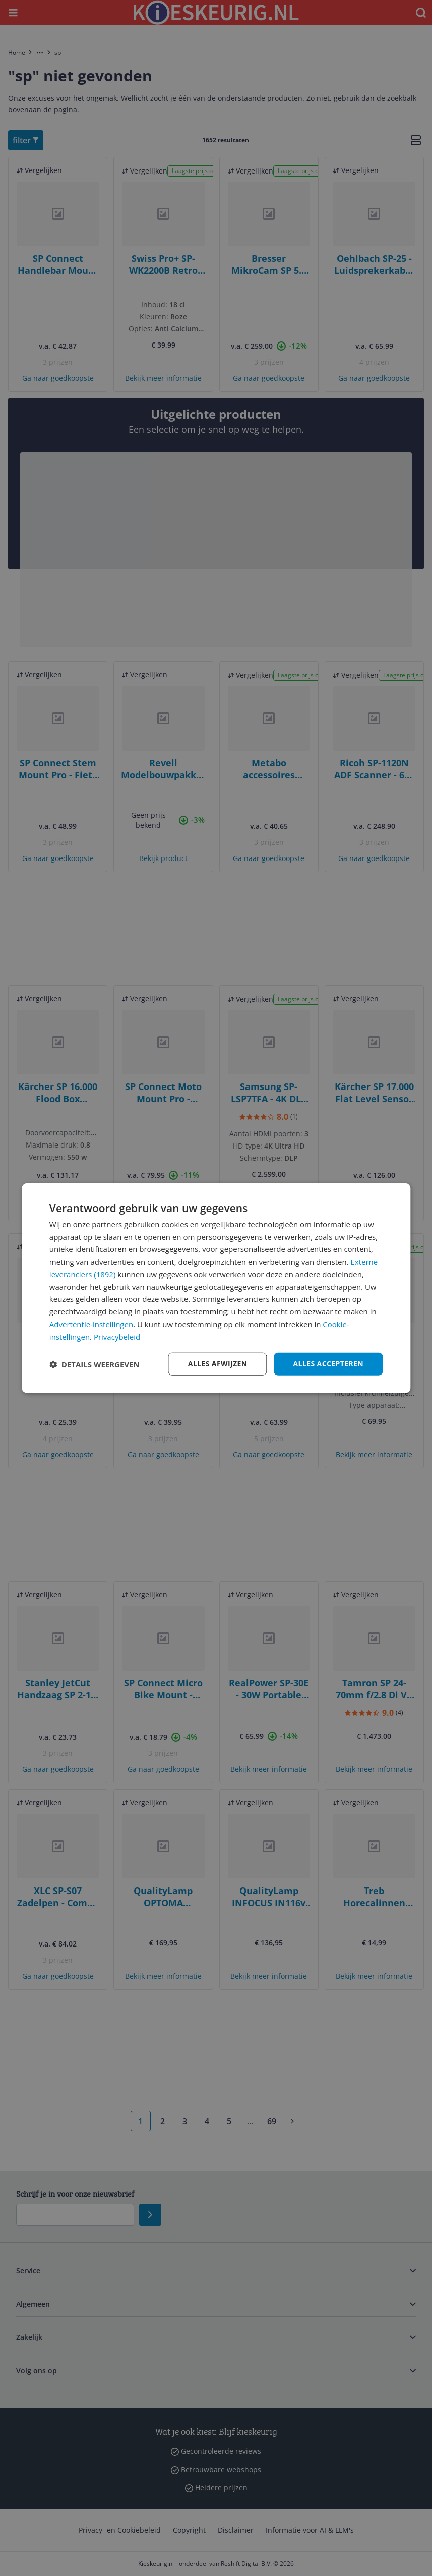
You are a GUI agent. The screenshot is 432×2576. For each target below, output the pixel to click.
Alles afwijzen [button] (218, 1363)
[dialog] (216, 1288)
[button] (94, 1363)
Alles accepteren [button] (328, 1363)
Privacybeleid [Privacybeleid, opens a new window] (117, 1336)
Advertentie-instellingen (91, 1324)
